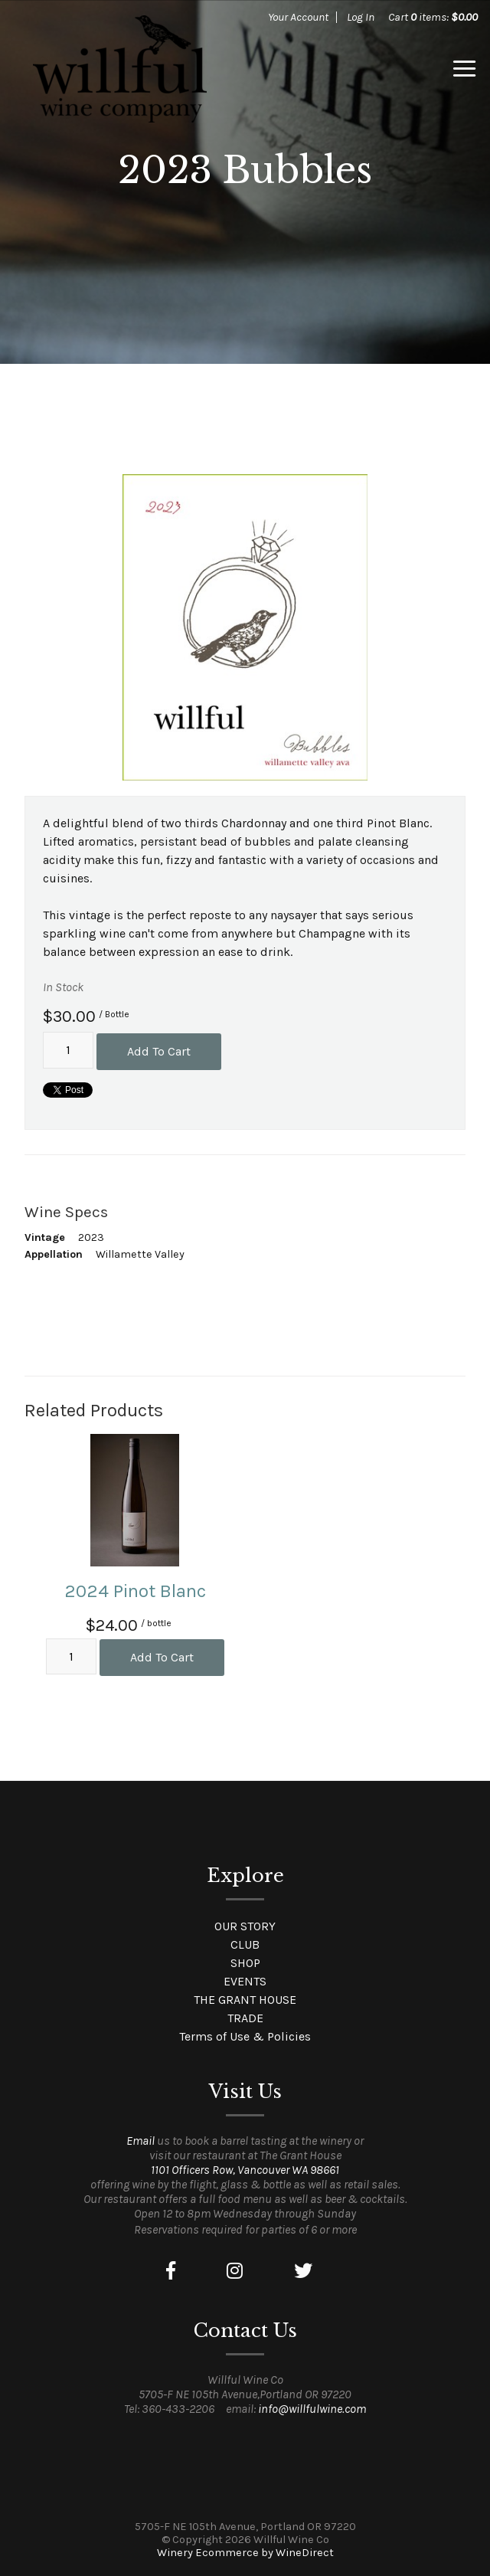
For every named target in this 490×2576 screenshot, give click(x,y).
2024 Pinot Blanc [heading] (135, 1591)
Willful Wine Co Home (119, 69)
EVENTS (245, 1981)
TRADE (245, 2018)
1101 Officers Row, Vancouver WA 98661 (245, 2169)
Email (140, 2140)
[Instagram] (234, 2271)
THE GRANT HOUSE (245, 1999)
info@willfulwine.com (312, 2408)
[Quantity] (68, 1050)
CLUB (245, 1944)
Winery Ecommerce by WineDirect (245, 2552)
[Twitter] (303, 2271)
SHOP (245, 1963)
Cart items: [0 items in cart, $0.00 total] (433, 17)
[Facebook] (171, 2271)
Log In (360, 17)
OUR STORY (245, 1926)
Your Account (298, 17)
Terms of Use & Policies (245, 2036)
